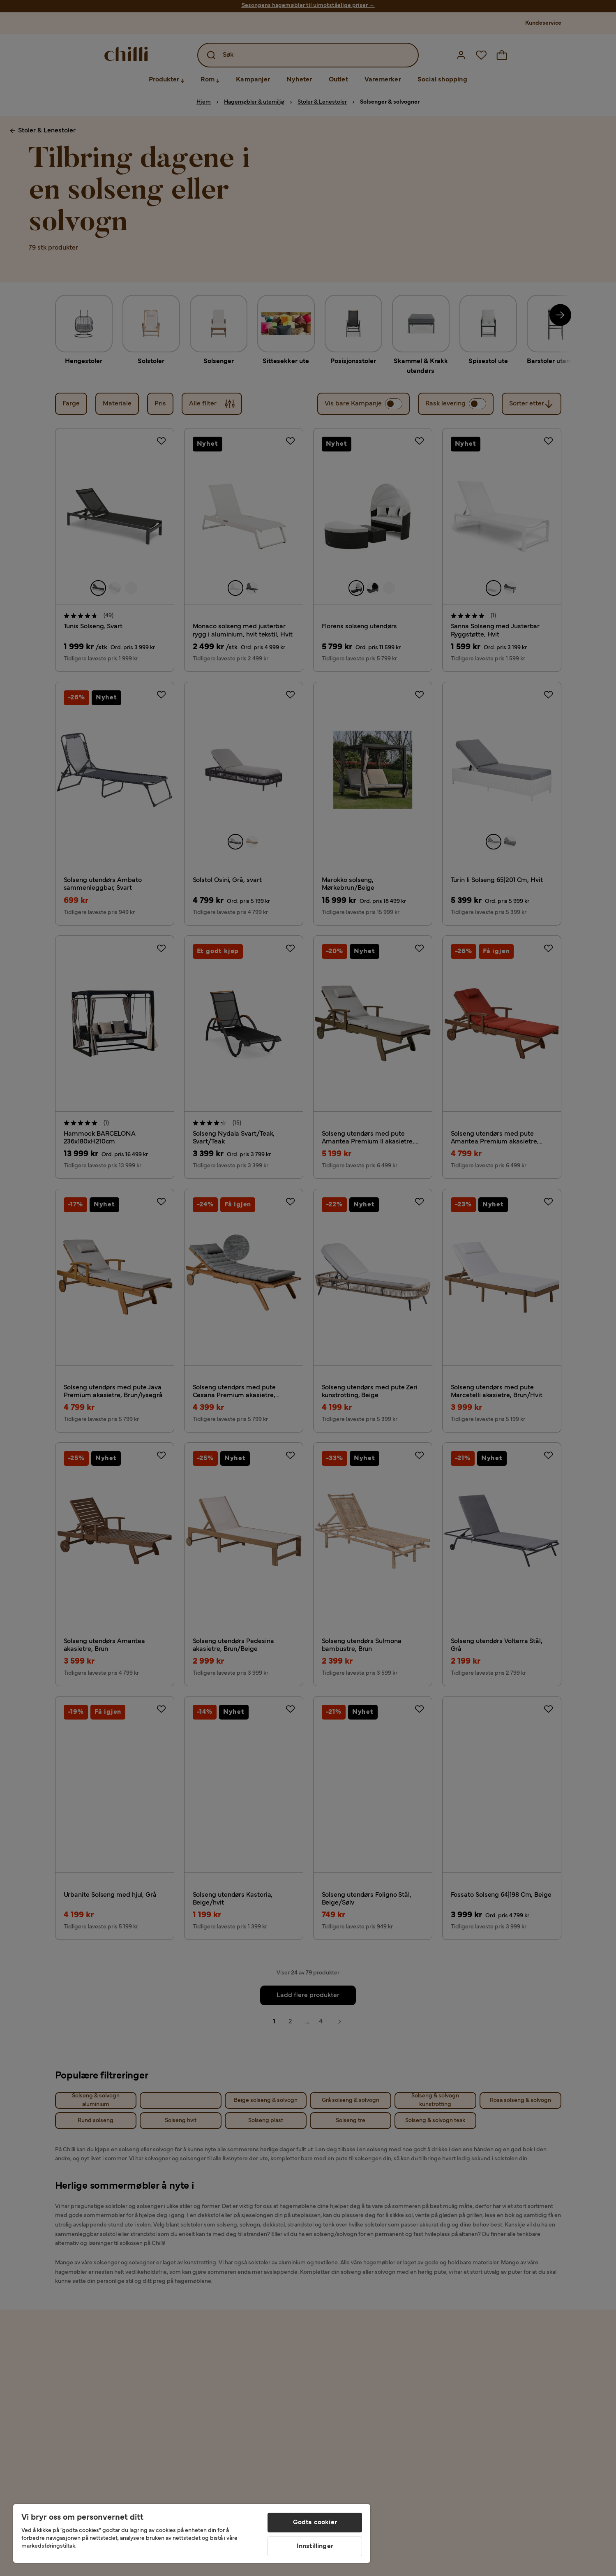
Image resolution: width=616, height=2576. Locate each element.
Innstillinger (315, 2546)
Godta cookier (315, 2522)
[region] (191, 2533)
